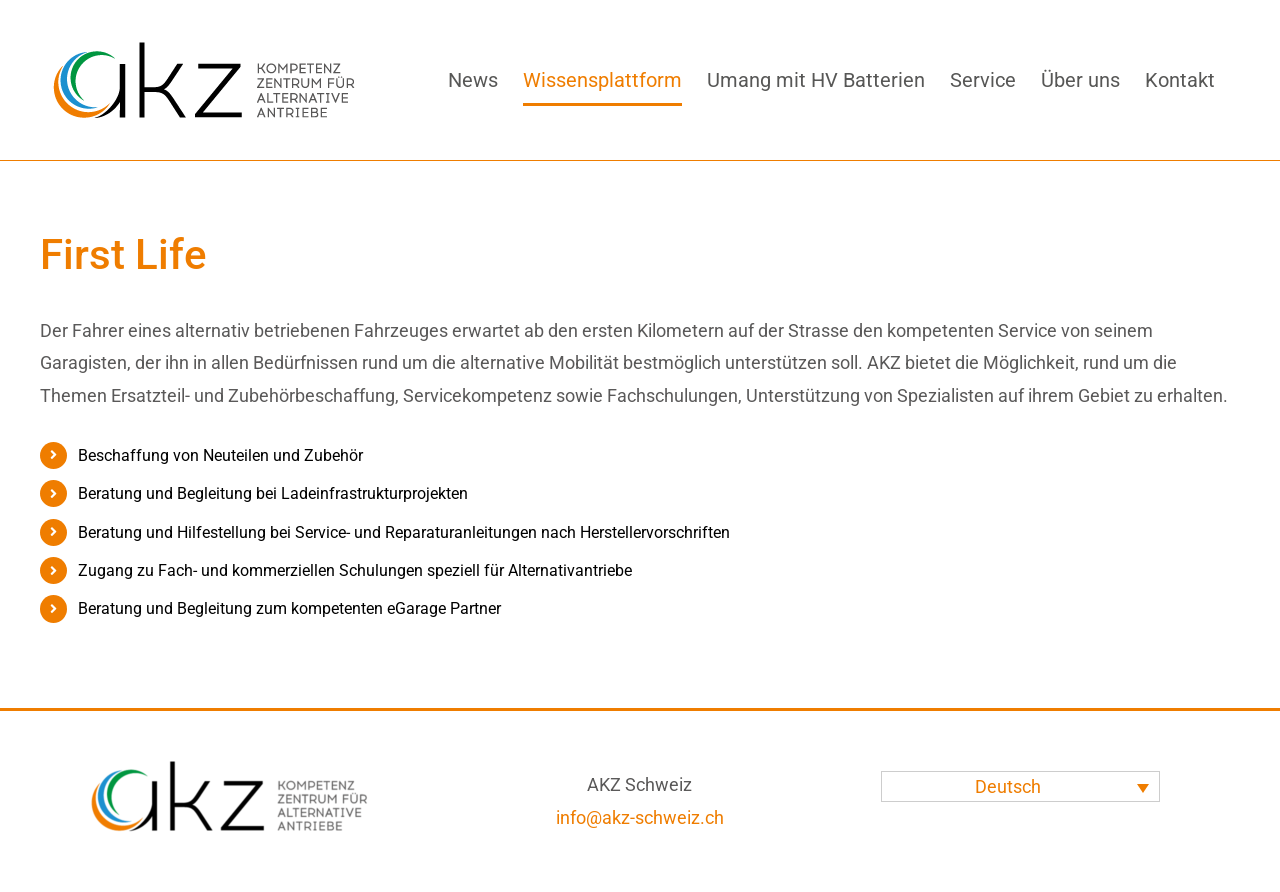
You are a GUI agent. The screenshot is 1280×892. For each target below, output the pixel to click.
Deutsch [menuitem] (1008, 786)
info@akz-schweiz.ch (640, 817)
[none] (1020, 786)
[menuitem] (1020, 786)
